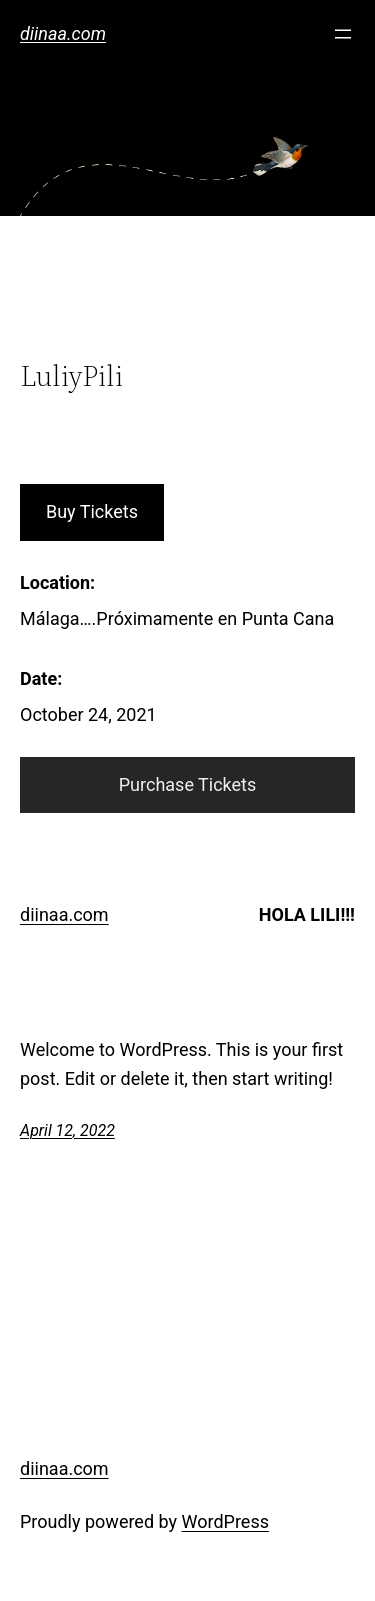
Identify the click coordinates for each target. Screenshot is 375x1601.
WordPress (225, 1521)
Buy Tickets (92, 511)
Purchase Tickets (188, 784)
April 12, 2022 (67, 1130)
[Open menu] (343, 34)
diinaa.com (63, 33)
